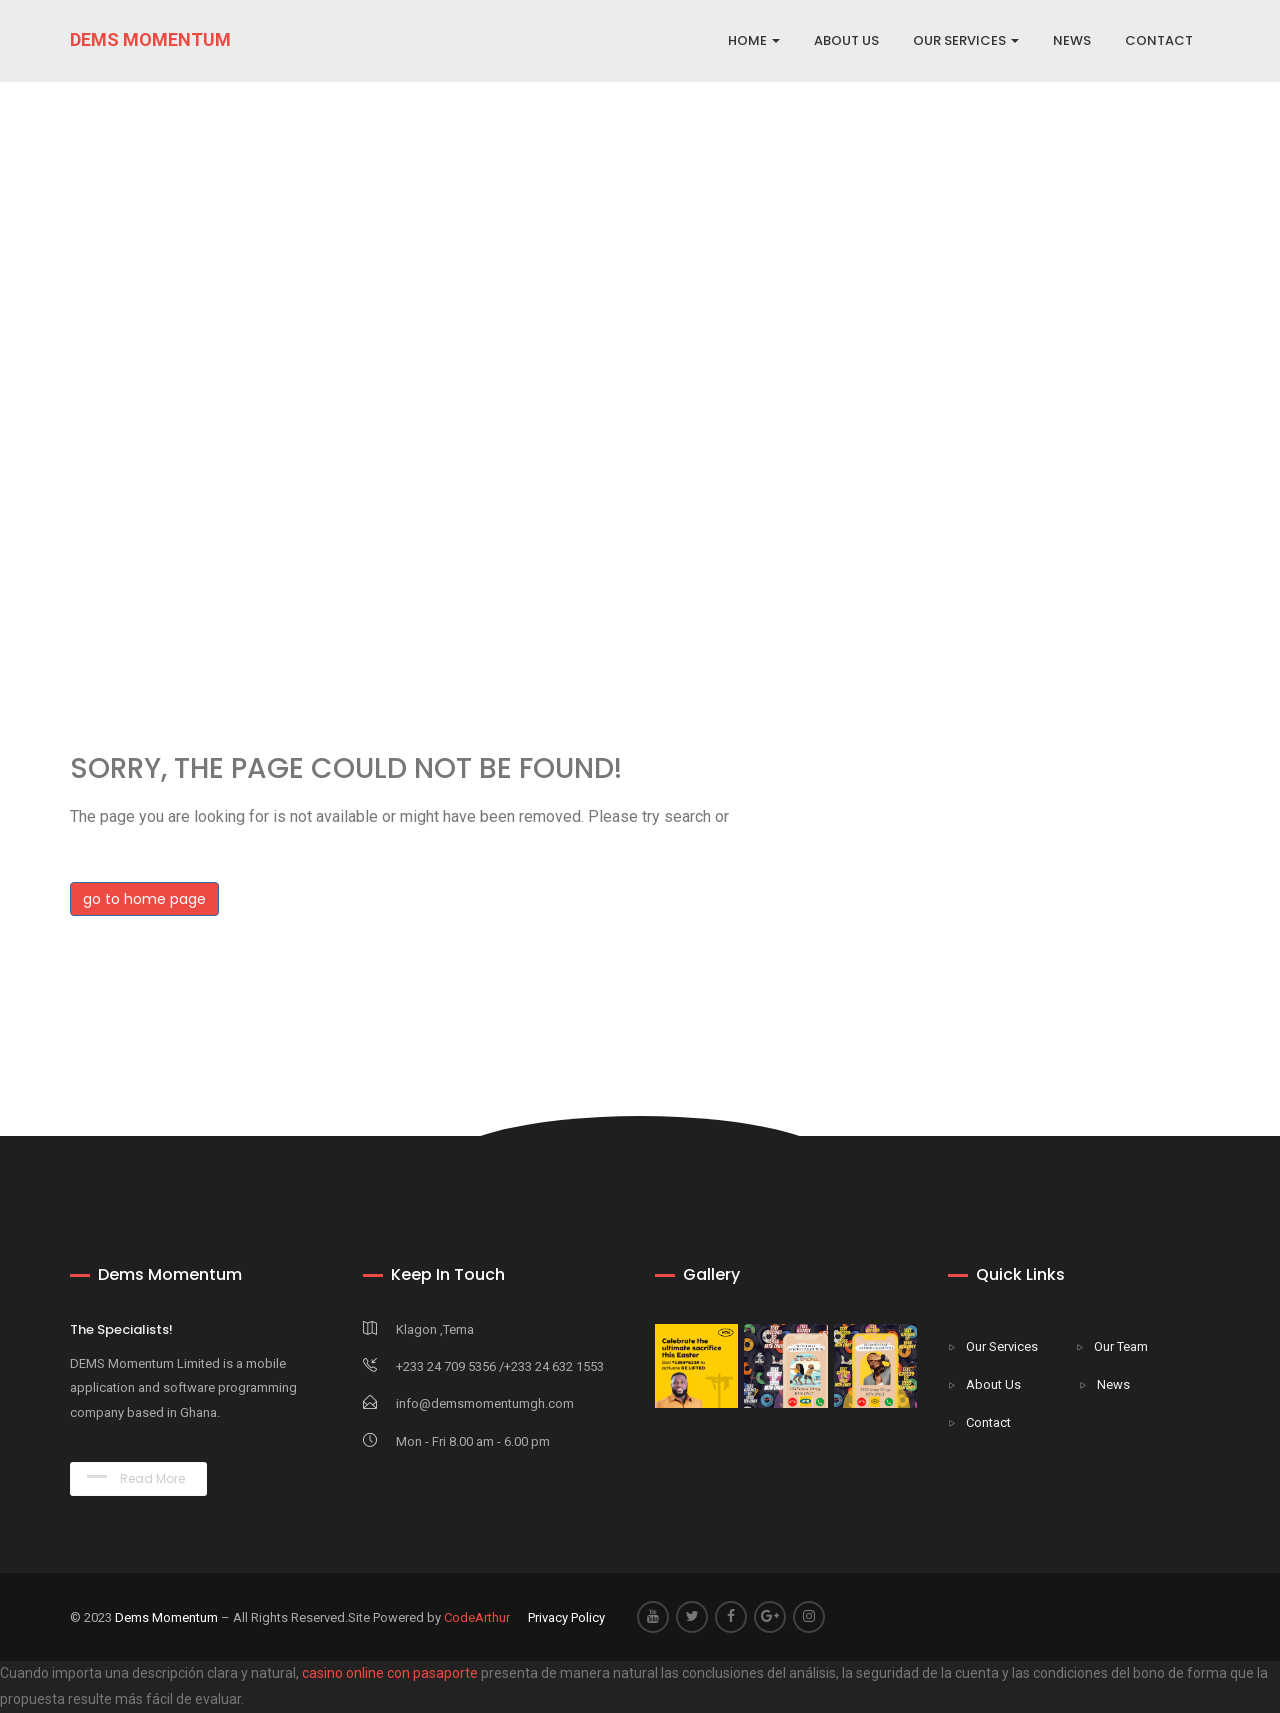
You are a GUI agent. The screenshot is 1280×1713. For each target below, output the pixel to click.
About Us (993, 1384)
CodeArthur (477, 1617)
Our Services (1002, 1346)
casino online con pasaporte (390, 1673)
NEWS (1072, 40)
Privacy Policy (566, 1617)
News (1113, 1384)
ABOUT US (846, 40)
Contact (988, 1422)
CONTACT (1159, 40)
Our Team (1121, 1346)
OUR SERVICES (966, 40)
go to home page (144, 899)
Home (754, 40)
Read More (136, 1478)
